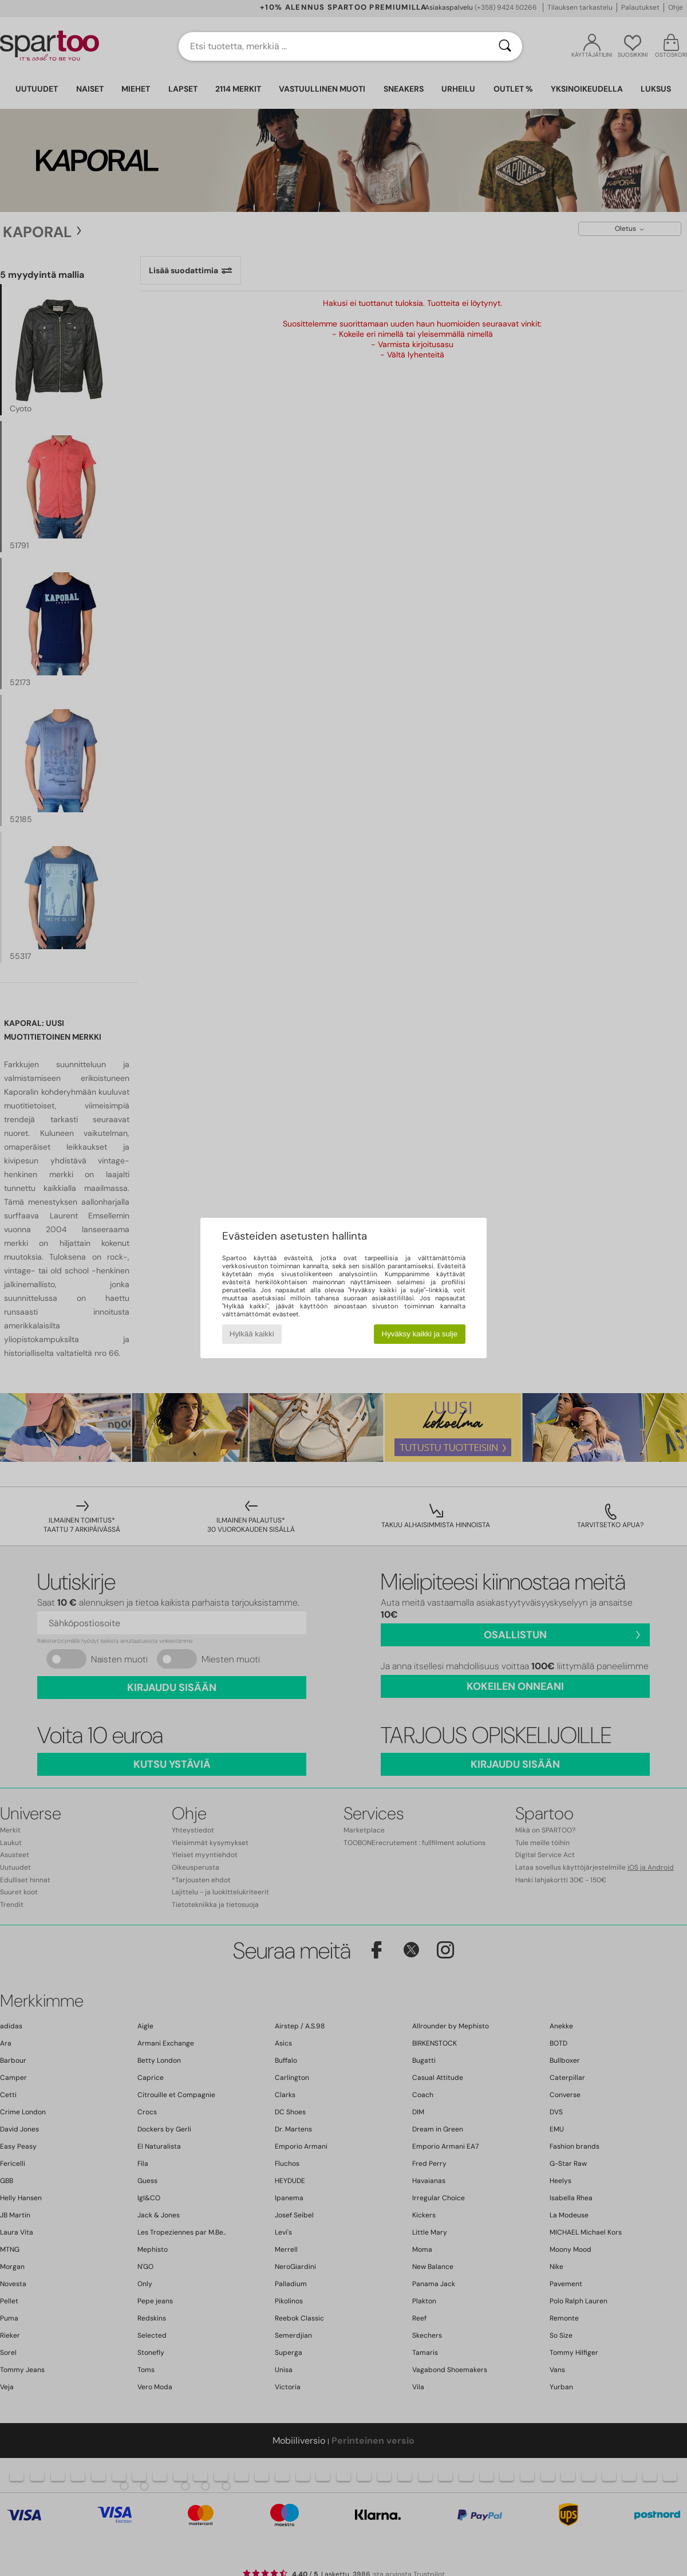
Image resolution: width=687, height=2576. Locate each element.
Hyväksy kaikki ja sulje (420, 1334)
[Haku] (504, 46)
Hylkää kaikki (252, 1334)
